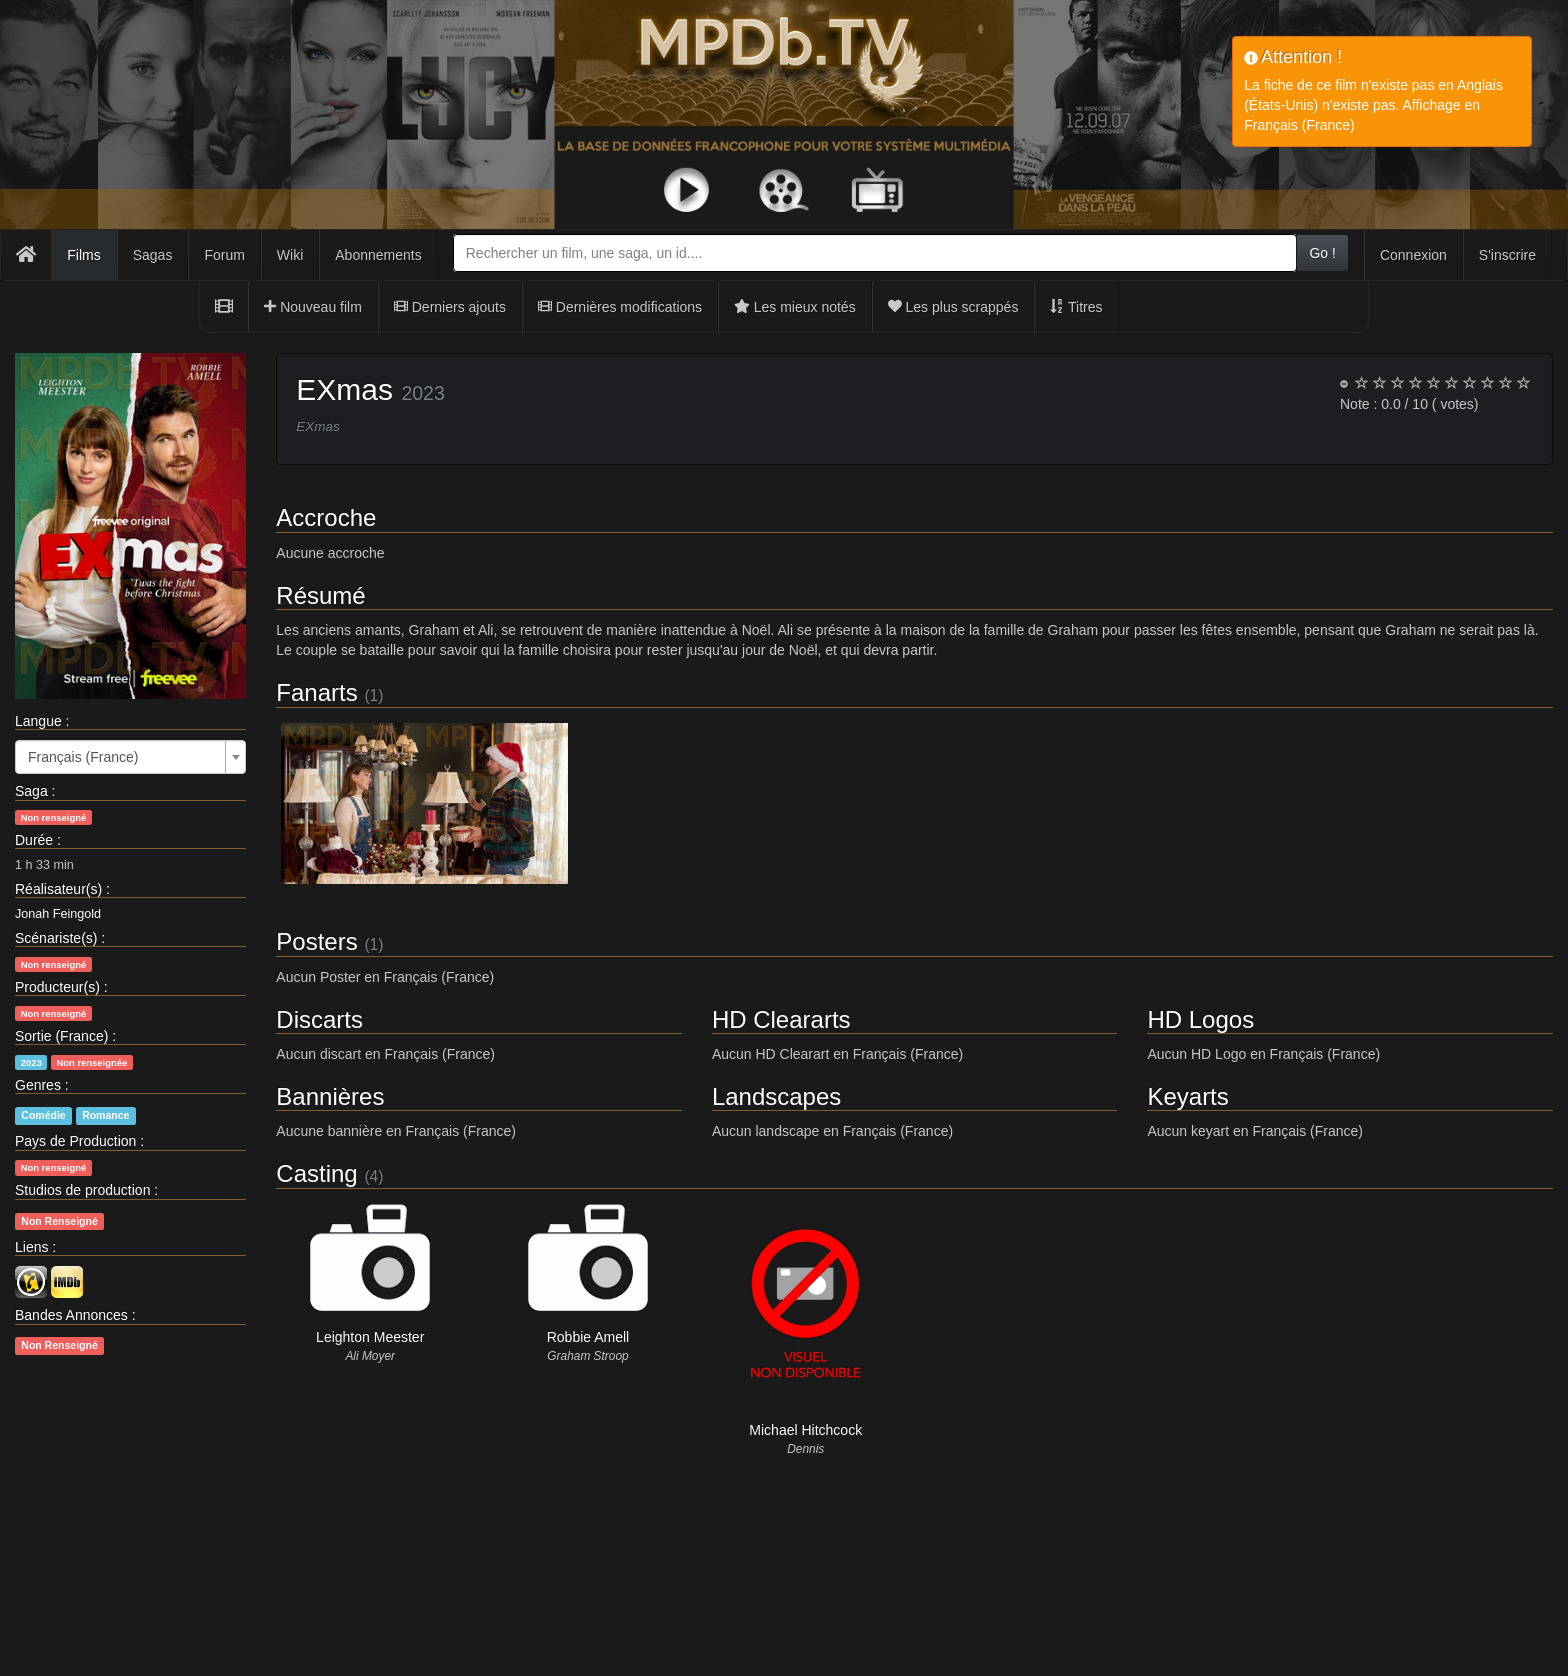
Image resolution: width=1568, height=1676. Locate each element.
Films (83, 255)
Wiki (290, 255)
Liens (31, 1247)
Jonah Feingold (58, 914)
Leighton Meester (370, 1337)
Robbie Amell (588, 1337)
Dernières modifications (620, 307)
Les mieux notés (795, 307)
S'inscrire (1507, 255)
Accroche (326, 517)
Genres (38, 1085)
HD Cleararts (781, 1019)
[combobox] (875, 253)
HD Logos (1200, 1019)
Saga (31, 791)
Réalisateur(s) (58, 889)
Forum (224, 255)
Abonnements (378, 255)
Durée (34, 840)
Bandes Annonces (71, 1315)
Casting (316, 1173)
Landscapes (776, 1096)
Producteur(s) (57, 987)
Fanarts (316, 692)
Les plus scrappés (953, 307)
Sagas (153, 255)
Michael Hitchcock (805, 1430)
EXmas (344, 389)
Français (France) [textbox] (83, 757)
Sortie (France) (61, 1036)
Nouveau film (313, 307)
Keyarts (1187, 1096)
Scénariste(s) (56, 938)
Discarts (319, 1019)
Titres (1076, 307)
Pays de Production (75, 1141)
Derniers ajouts (450, 307)
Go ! (1322, 253)
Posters (316, 941)
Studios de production (82, 1190)
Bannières (330, 1096)
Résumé (320, 595)
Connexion (1413, 255)
